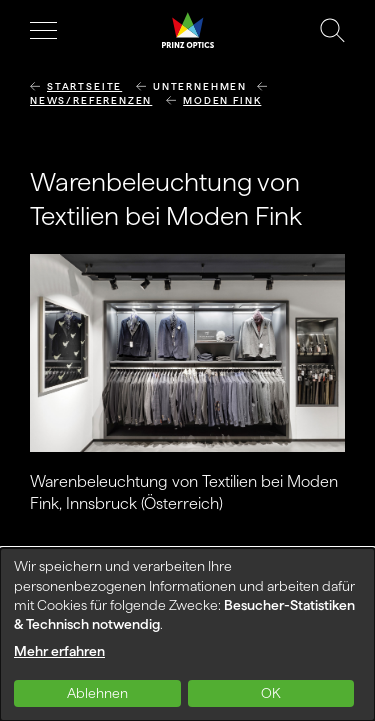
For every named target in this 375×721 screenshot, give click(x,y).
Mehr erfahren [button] (59, 651)
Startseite (84, 86)
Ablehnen (97, 693)
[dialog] (187, 634)
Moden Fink (222, 100)
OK (271, 693)
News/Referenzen (91, 100)
